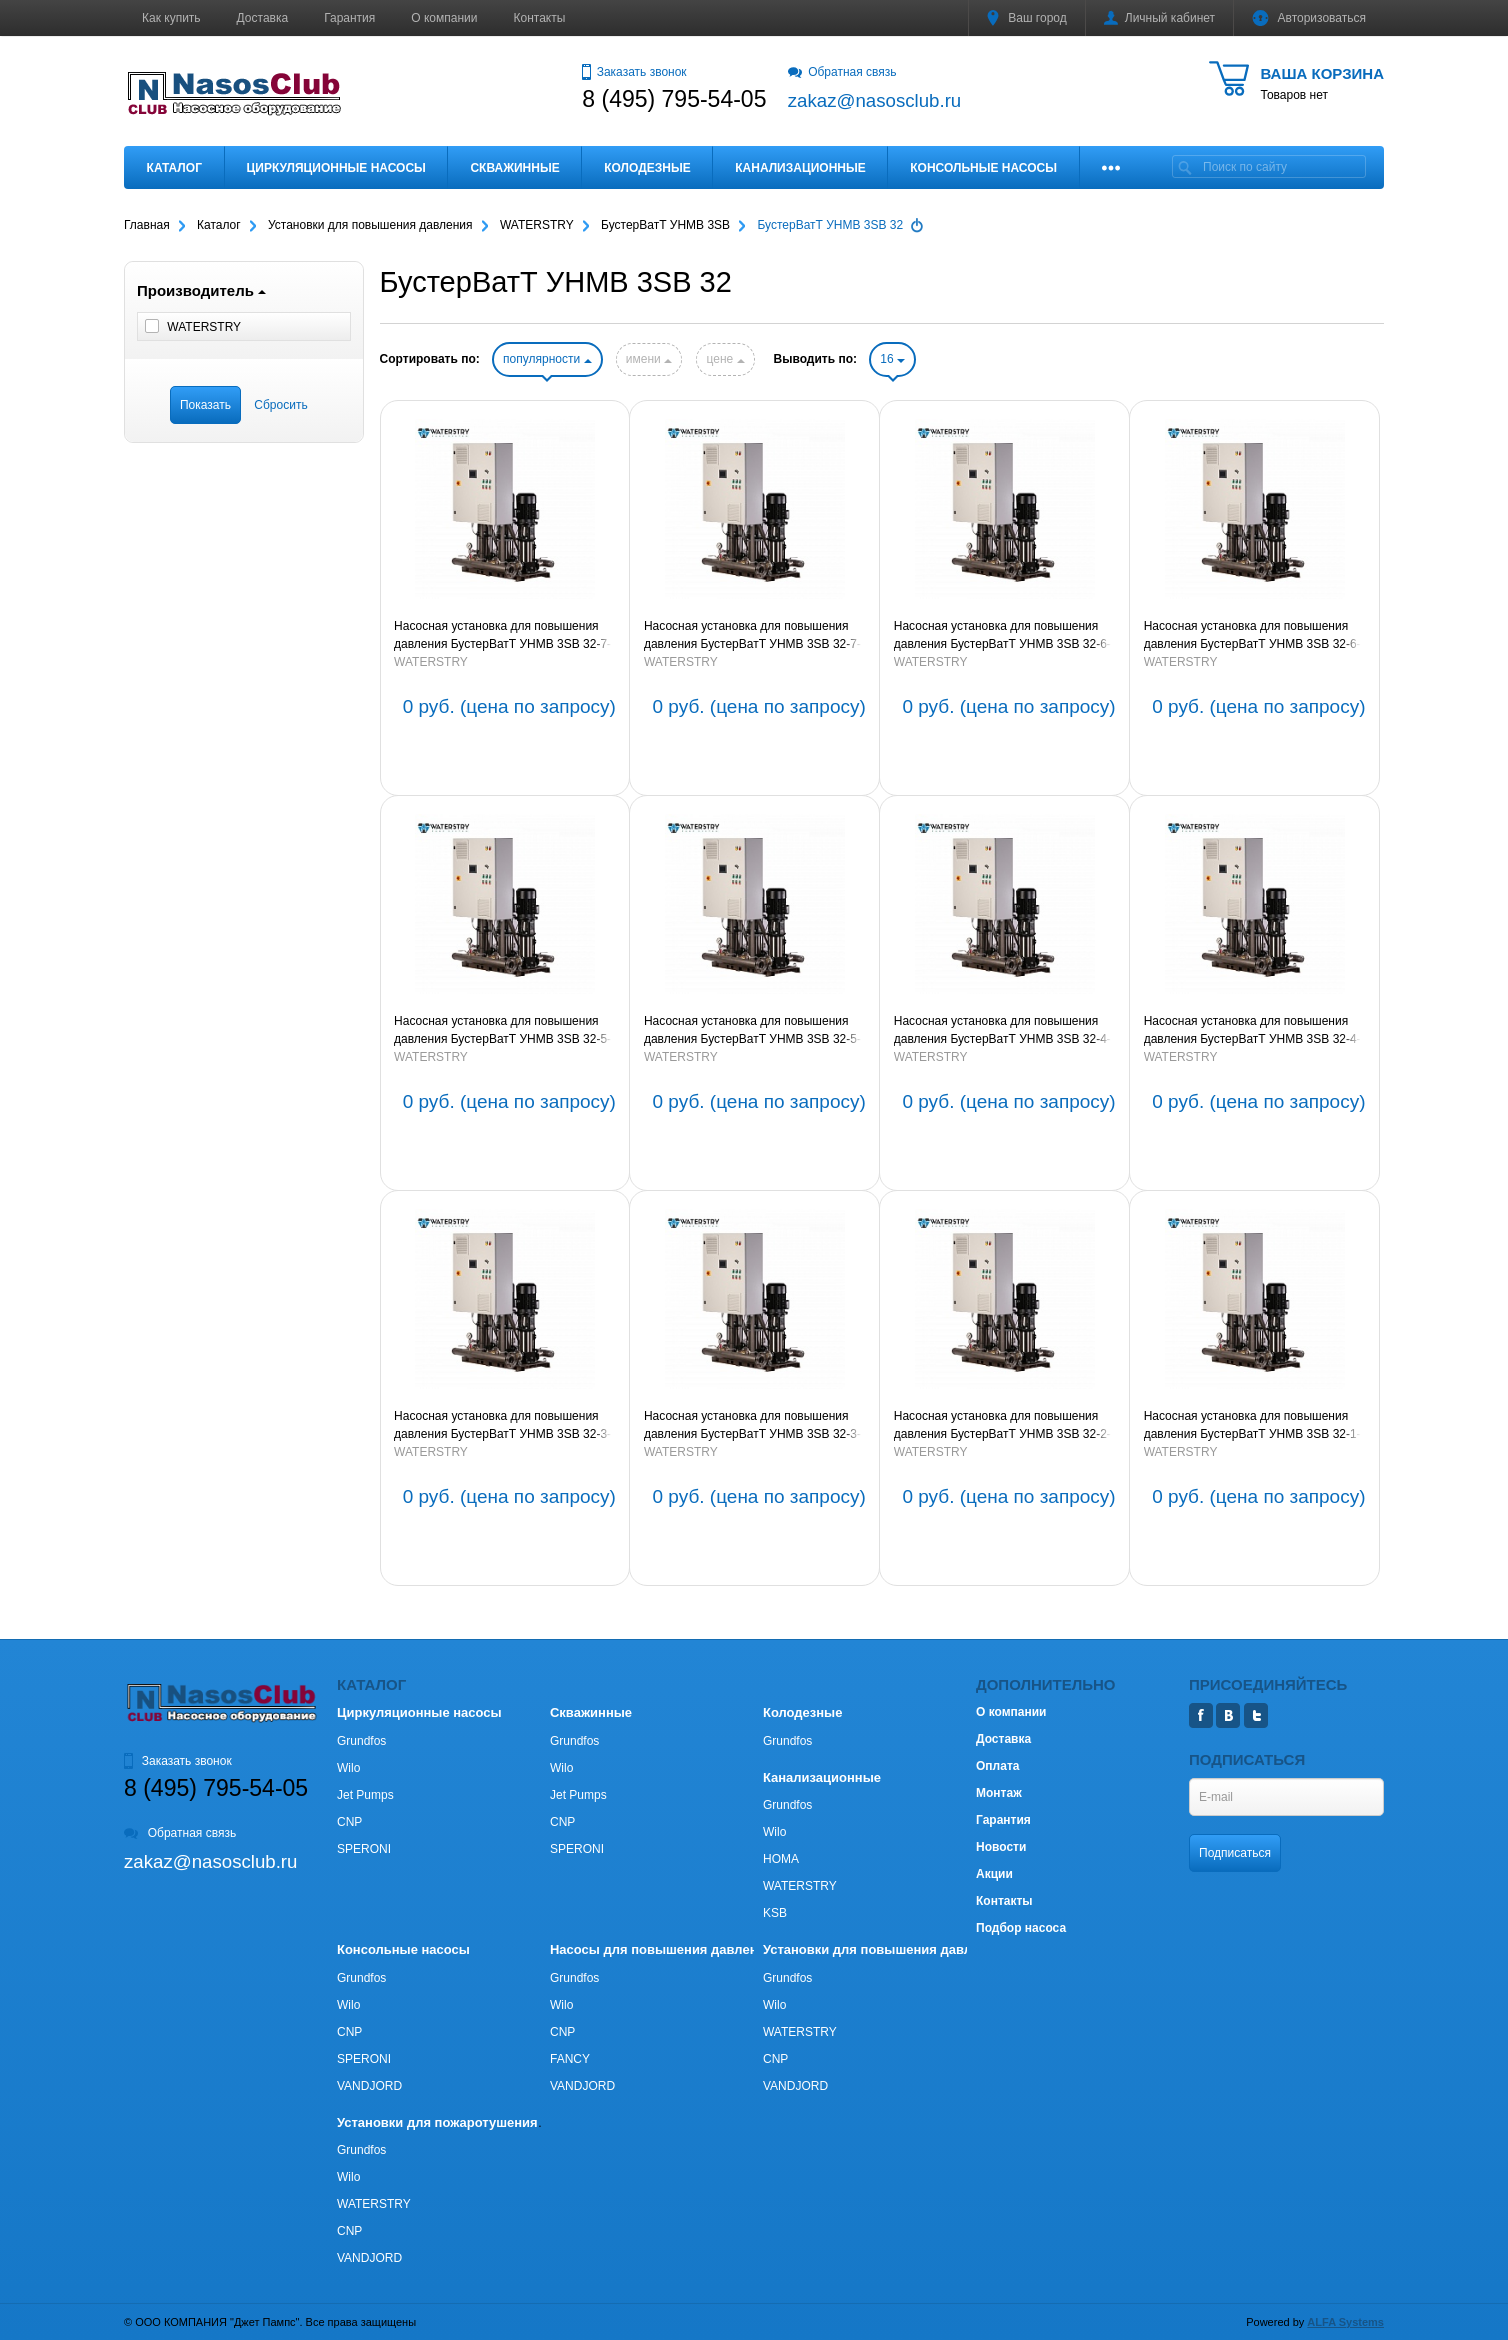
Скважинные (514, 168)
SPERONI (364, 1849)
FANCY (570, 2059)
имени (649, 359)
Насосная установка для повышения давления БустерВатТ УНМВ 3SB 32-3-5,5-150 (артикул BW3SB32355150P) (502, 1426)
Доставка (263, 18)
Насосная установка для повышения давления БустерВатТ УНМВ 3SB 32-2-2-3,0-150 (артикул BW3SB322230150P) (1004, 1426)
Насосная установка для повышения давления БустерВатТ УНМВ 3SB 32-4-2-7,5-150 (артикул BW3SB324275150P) (1254, 1031)
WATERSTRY (431, 662)
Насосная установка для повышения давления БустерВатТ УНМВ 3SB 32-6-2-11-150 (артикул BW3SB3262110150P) (1002, 636)
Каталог (174, 168)
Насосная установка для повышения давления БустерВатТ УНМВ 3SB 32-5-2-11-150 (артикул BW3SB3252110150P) (502, 1031)
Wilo (348, 1768)
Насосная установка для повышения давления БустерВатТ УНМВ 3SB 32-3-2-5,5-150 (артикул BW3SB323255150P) (754, 1426)
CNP (349, 1822)
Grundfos (361, 1741)
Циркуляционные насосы (335, 168)
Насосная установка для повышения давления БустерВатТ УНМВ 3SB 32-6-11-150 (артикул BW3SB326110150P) (1252, 636)
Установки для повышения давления (882, 1949)
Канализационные (800, 168)
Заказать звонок (634, 72)
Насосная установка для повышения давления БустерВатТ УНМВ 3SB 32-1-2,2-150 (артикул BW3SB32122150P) (1252, 1426)
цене (725, 359)
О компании (444, 18)
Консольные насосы (983, 168)
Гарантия (349, 18)
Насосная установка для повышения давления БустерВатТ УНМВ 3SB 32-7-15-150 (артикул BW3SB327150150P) (752, 636)
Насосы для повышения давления (661, 1949)
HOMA (781, 1859)
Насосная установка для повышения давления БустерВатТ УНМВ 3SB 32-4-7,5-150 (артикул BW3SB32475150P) (1002, 1031)
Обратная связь (842, 72)
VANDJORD (369, 2086)
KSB (775, 1913)
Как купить (171, 18)
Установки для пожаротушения (437, 2122)
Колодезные (647, 168)
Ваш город (1027, 18)
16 (892, 359)
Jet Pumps (365, 1795)
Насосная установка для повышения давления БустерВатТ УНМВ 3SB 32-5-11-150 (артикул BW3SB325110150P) (752, 1031)
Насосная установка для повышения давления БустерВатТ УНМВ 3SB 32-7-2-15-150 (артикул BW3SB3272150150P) (502, 636)
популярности (547, 359)
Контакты (540, 18)
